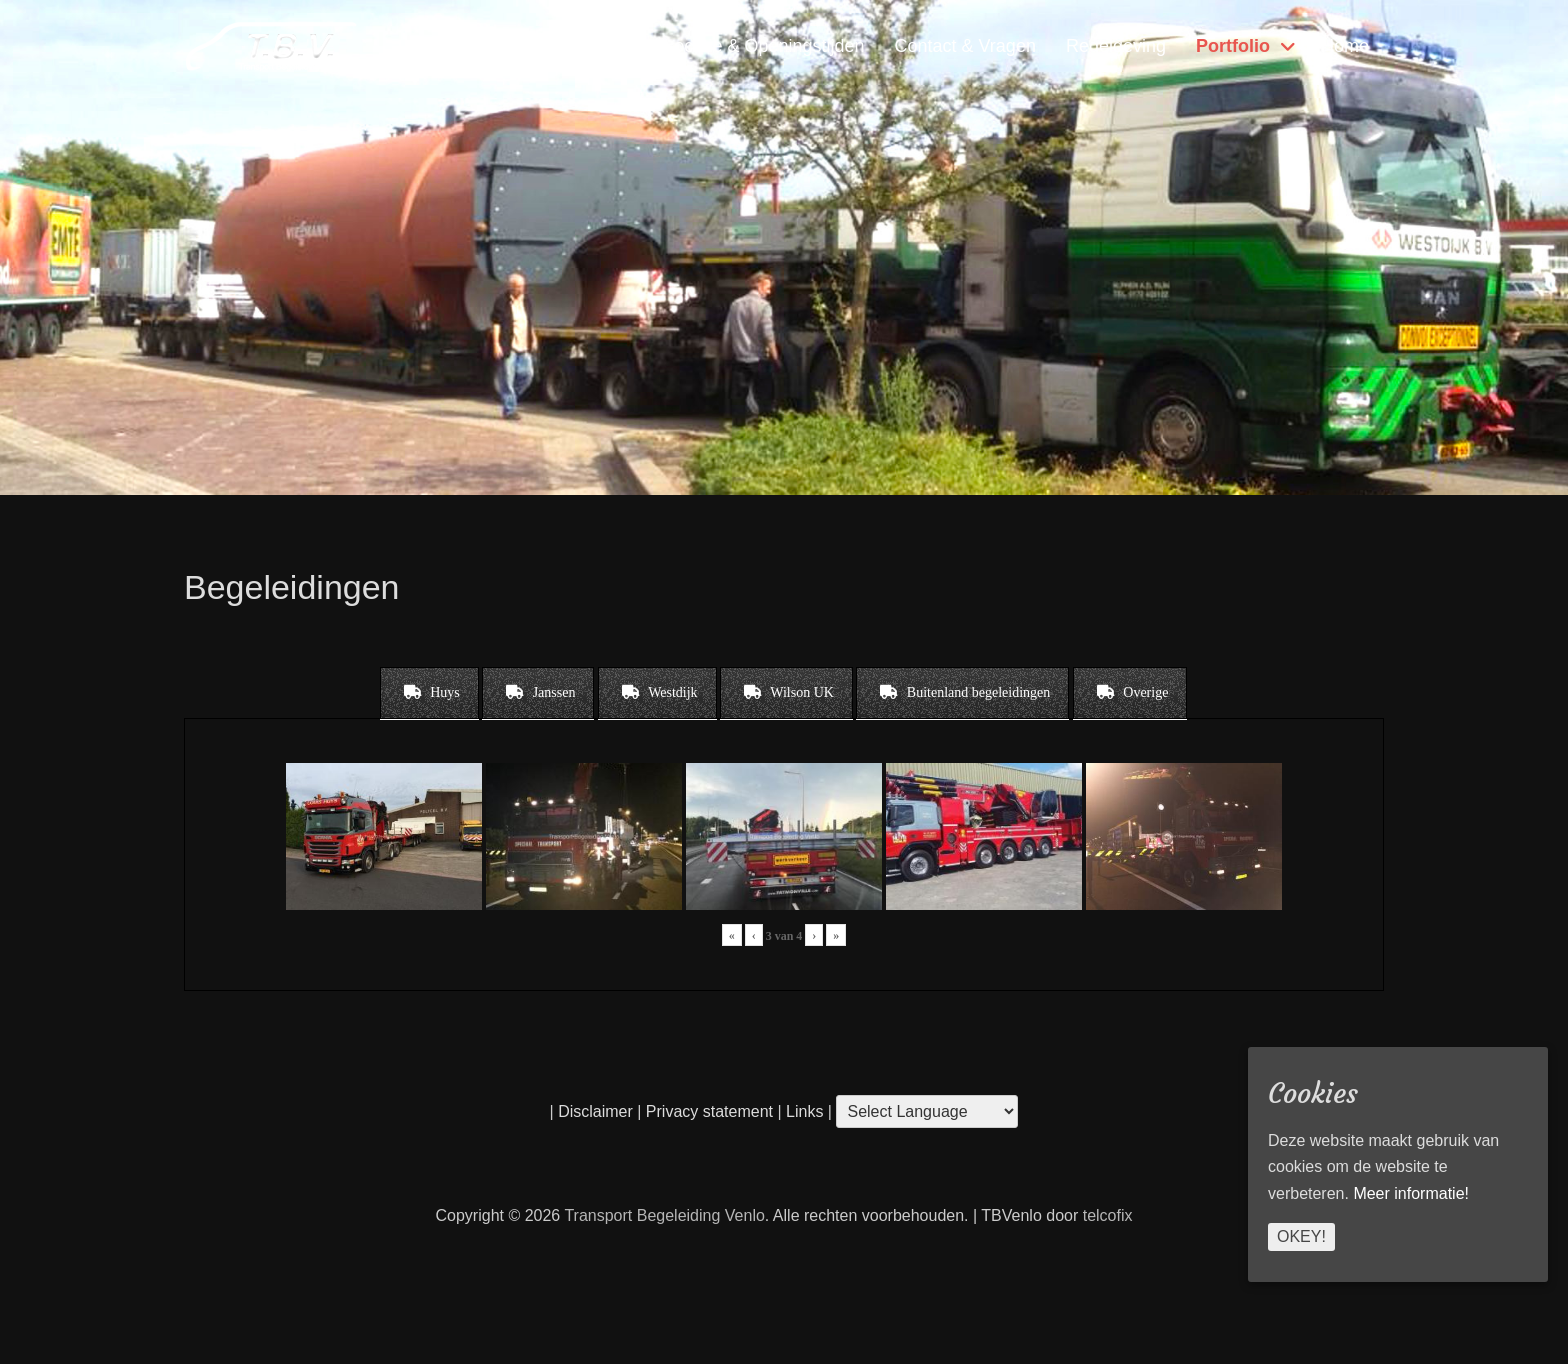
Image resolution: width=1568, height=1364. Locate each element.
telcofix (1108, 1215)
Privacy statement (709, 1111)
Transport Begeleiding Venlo (664, 1215)
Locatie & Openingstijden (764, 46)
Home (1345, 46)
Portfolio (1233, 46)
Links (803, 1111)
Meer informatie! (1411, 1193)
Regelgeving (1116, 46)
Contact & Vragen (964, 46)
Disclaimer (595, 1111)
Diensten (598, 46)
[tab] (429, 693)
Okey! (1301, 1236)
